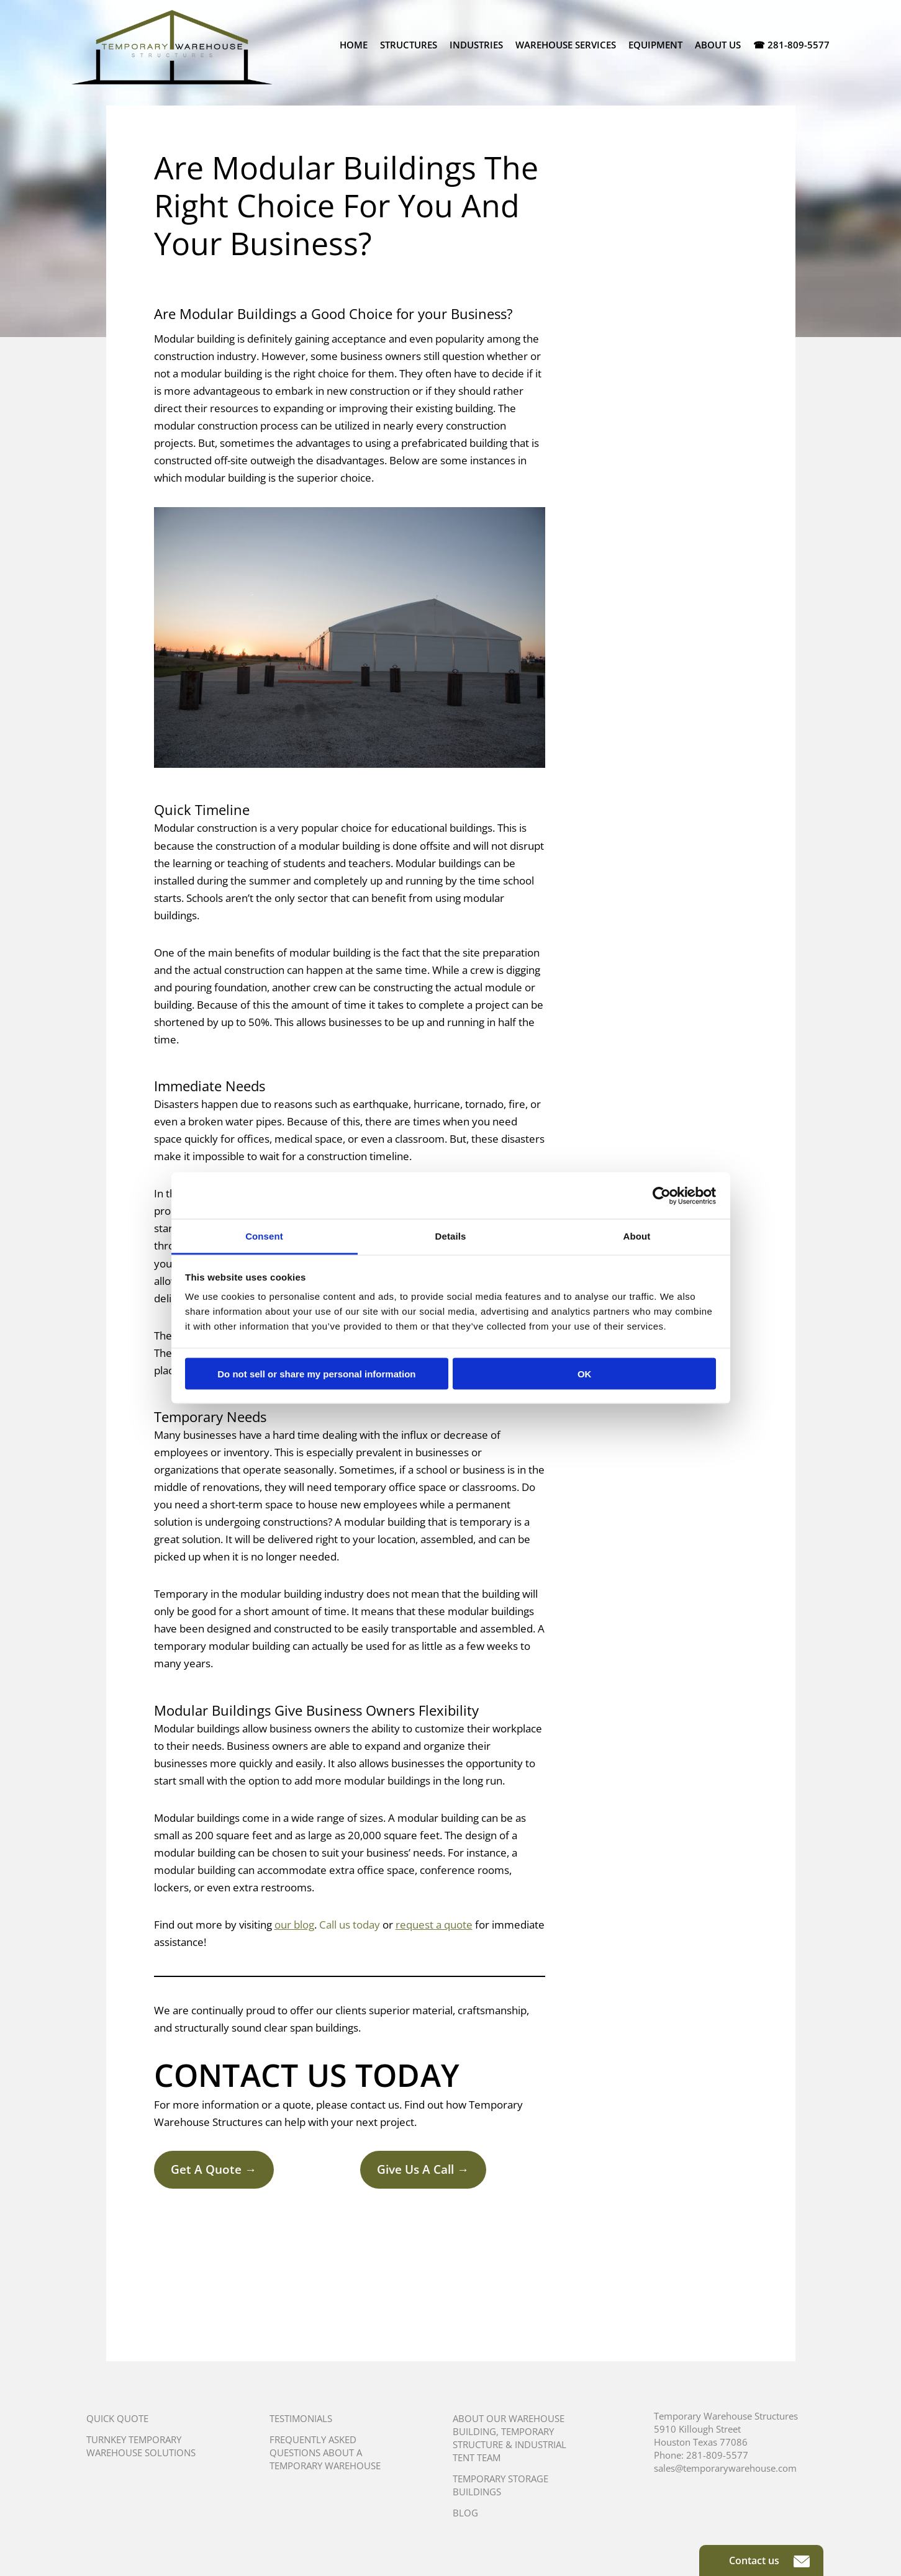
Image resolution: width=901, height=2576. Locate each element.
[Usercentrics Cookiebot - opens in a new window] (661, 1195)
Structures (408, 44)
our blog (294, 1924)
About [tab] (637, 1236)
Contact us (769, 2560)
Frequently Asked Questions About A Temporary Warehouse (325, 2452)
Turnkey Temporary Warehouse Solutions (141, 2446)
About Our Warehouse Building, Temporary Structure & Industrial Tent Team (509, 2438)
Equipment (655, 44)
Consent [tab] (264, 1236)
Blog (465, 2512)
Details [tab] (450, 1236)
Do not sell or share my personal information (316, 1373)
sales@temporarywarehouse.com (725, 2468)
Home (354, 44)
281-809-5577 (717, 2455)
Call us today (349, 1924)
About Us (718, 44)
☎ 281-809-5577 (791, 44)
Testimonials (300, 2418)
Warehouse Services (565, 44)
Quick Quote (117, 2418)
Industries (476, 44)
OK (584, 1373)
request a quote (434, 1924)
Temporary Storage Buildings (500, 2485)
